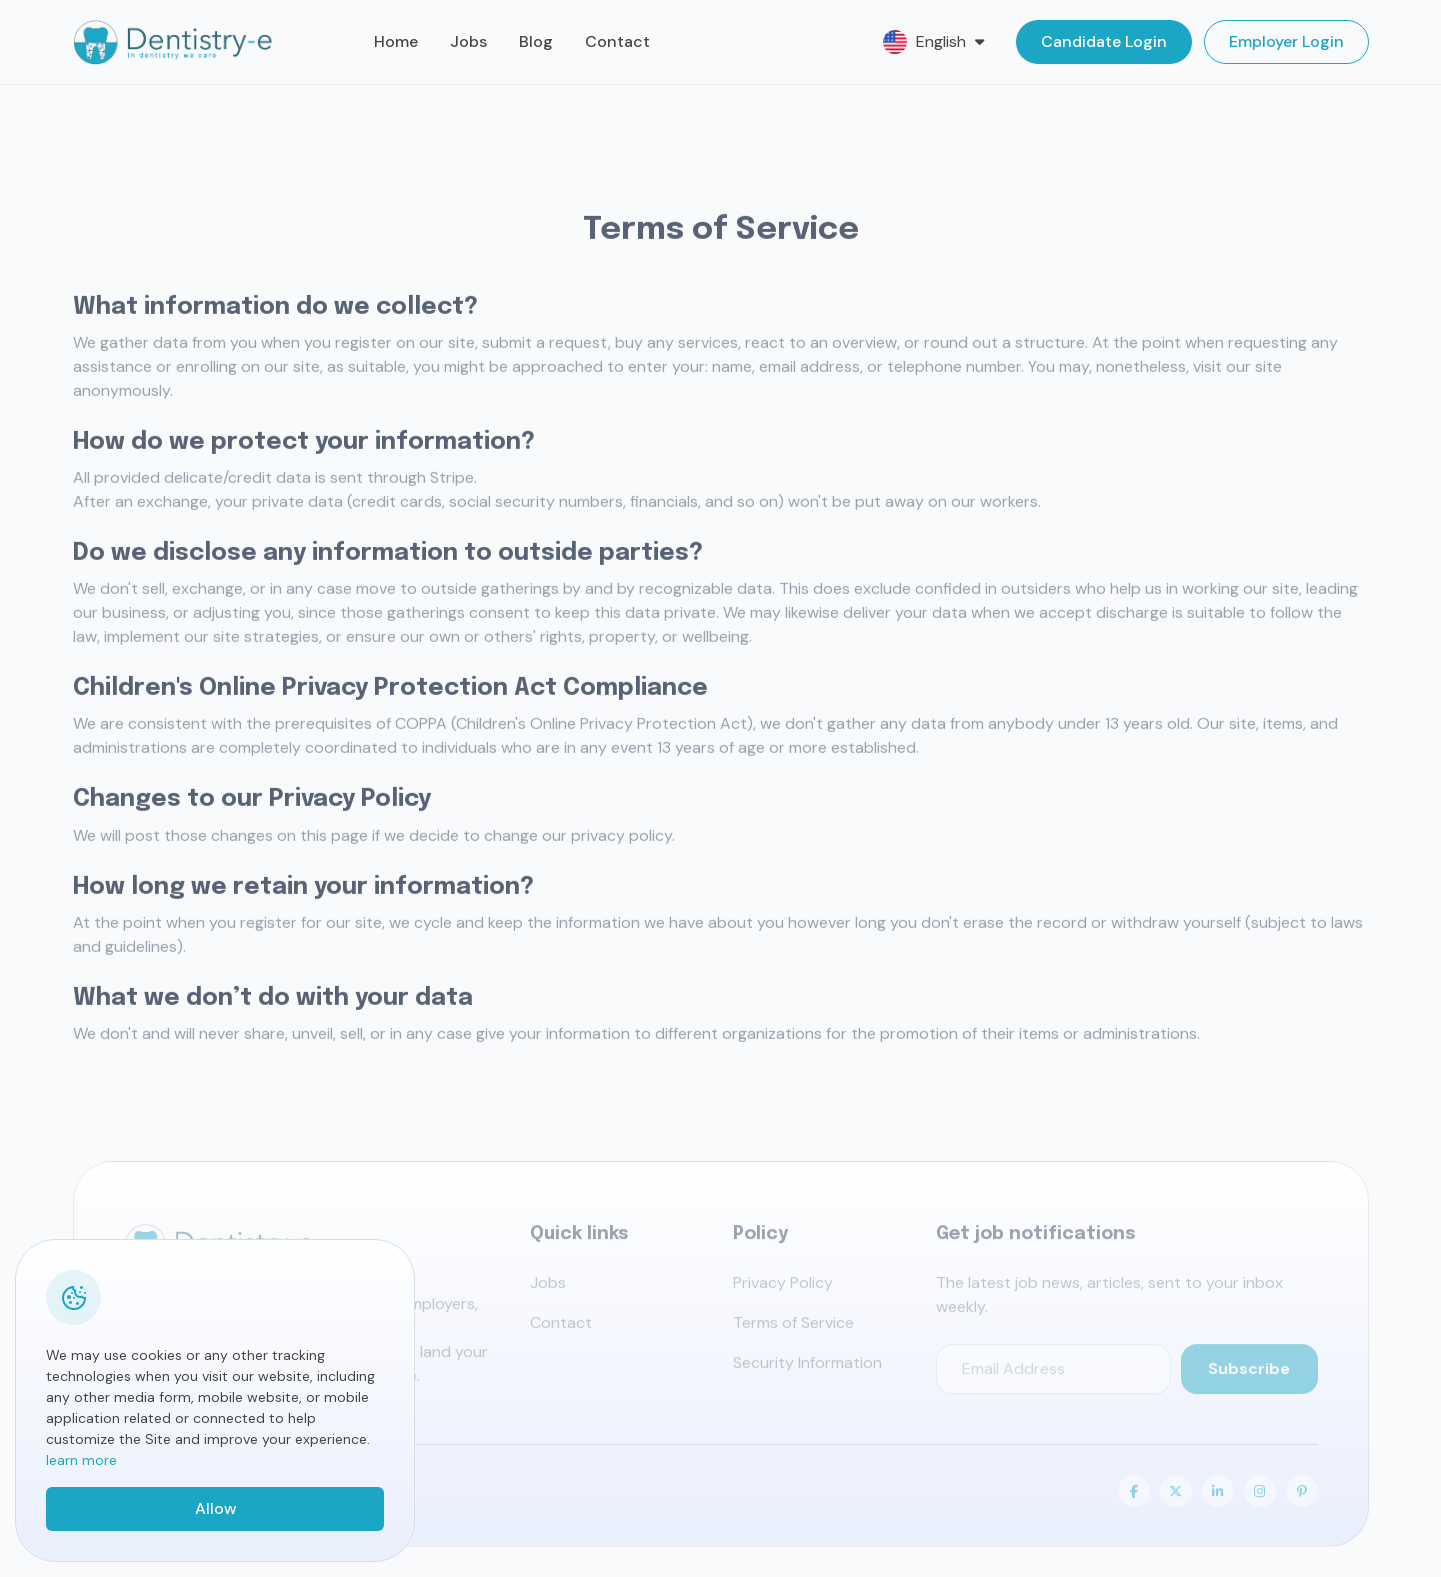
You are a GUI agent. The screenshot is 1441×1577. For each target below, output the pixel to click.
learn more (81, 1460)
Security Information (807, 1367)
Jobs (468, 41)
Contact (617, 41)
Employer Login (1286, 41)
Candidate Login (1104, 41)
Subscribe (1249, 1373)
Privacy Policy (783, 1287)
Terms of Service (793, 1327)
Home (396, 41)
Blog (536, 41)
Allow (215, 1508)
